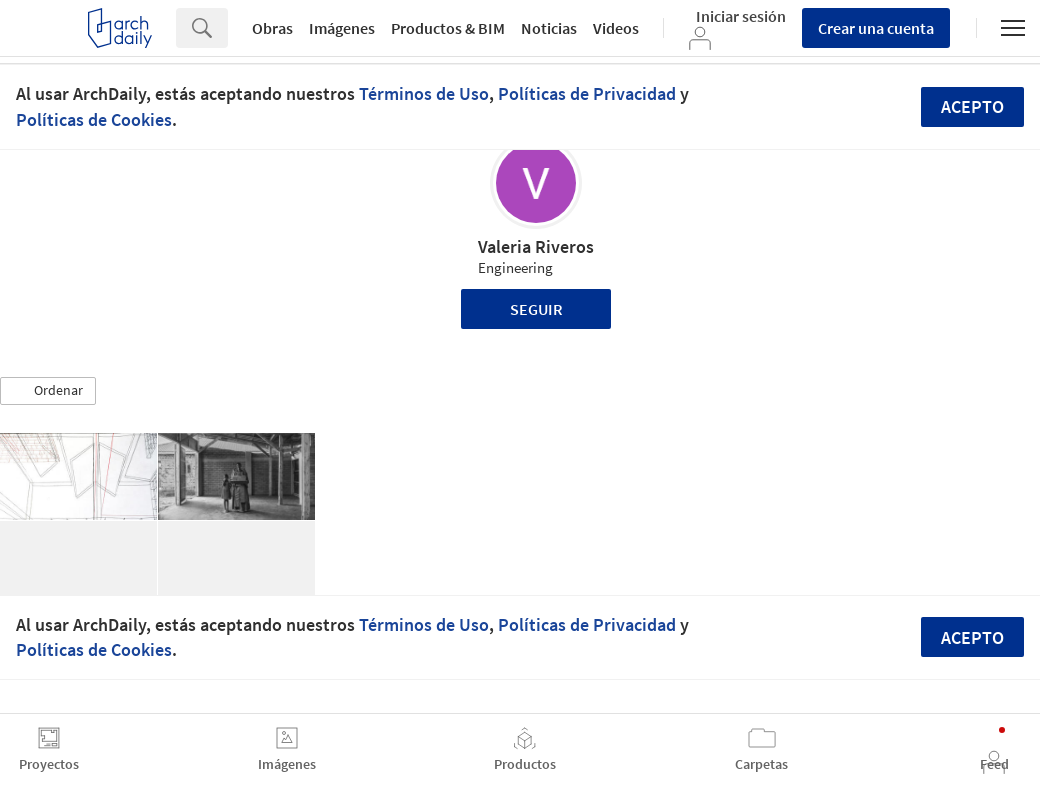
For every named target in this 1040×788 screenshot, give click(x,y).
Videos (616, 28)
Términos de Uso (424, 93)
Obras (272, 28)
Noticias (549, 28)
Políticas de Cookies (94, 119)
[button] (48, 391)
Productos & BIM (448, 28)
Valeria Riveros (536, 246)
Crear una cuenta (876, 28)
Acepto (972, 106)
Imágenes (342, 28)
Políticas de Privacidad (587, 93)
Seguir (536, 309)
